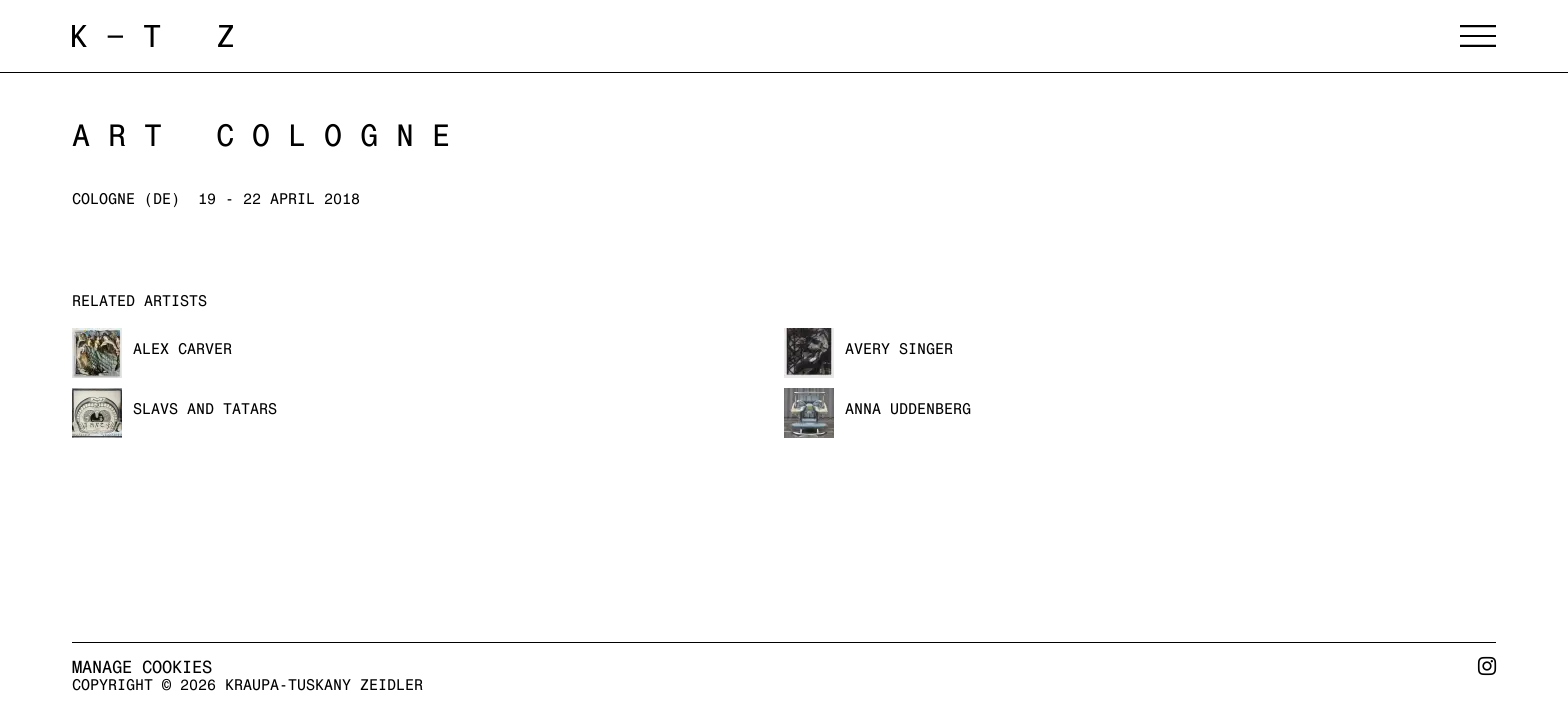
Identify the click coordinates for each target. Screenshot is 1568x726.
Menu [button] (1478, 36)
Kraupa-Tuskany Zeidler (322, 36)
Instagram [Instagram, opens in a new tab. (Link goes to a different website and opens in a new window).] (1487, 674)
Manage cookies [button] (142, 667)
